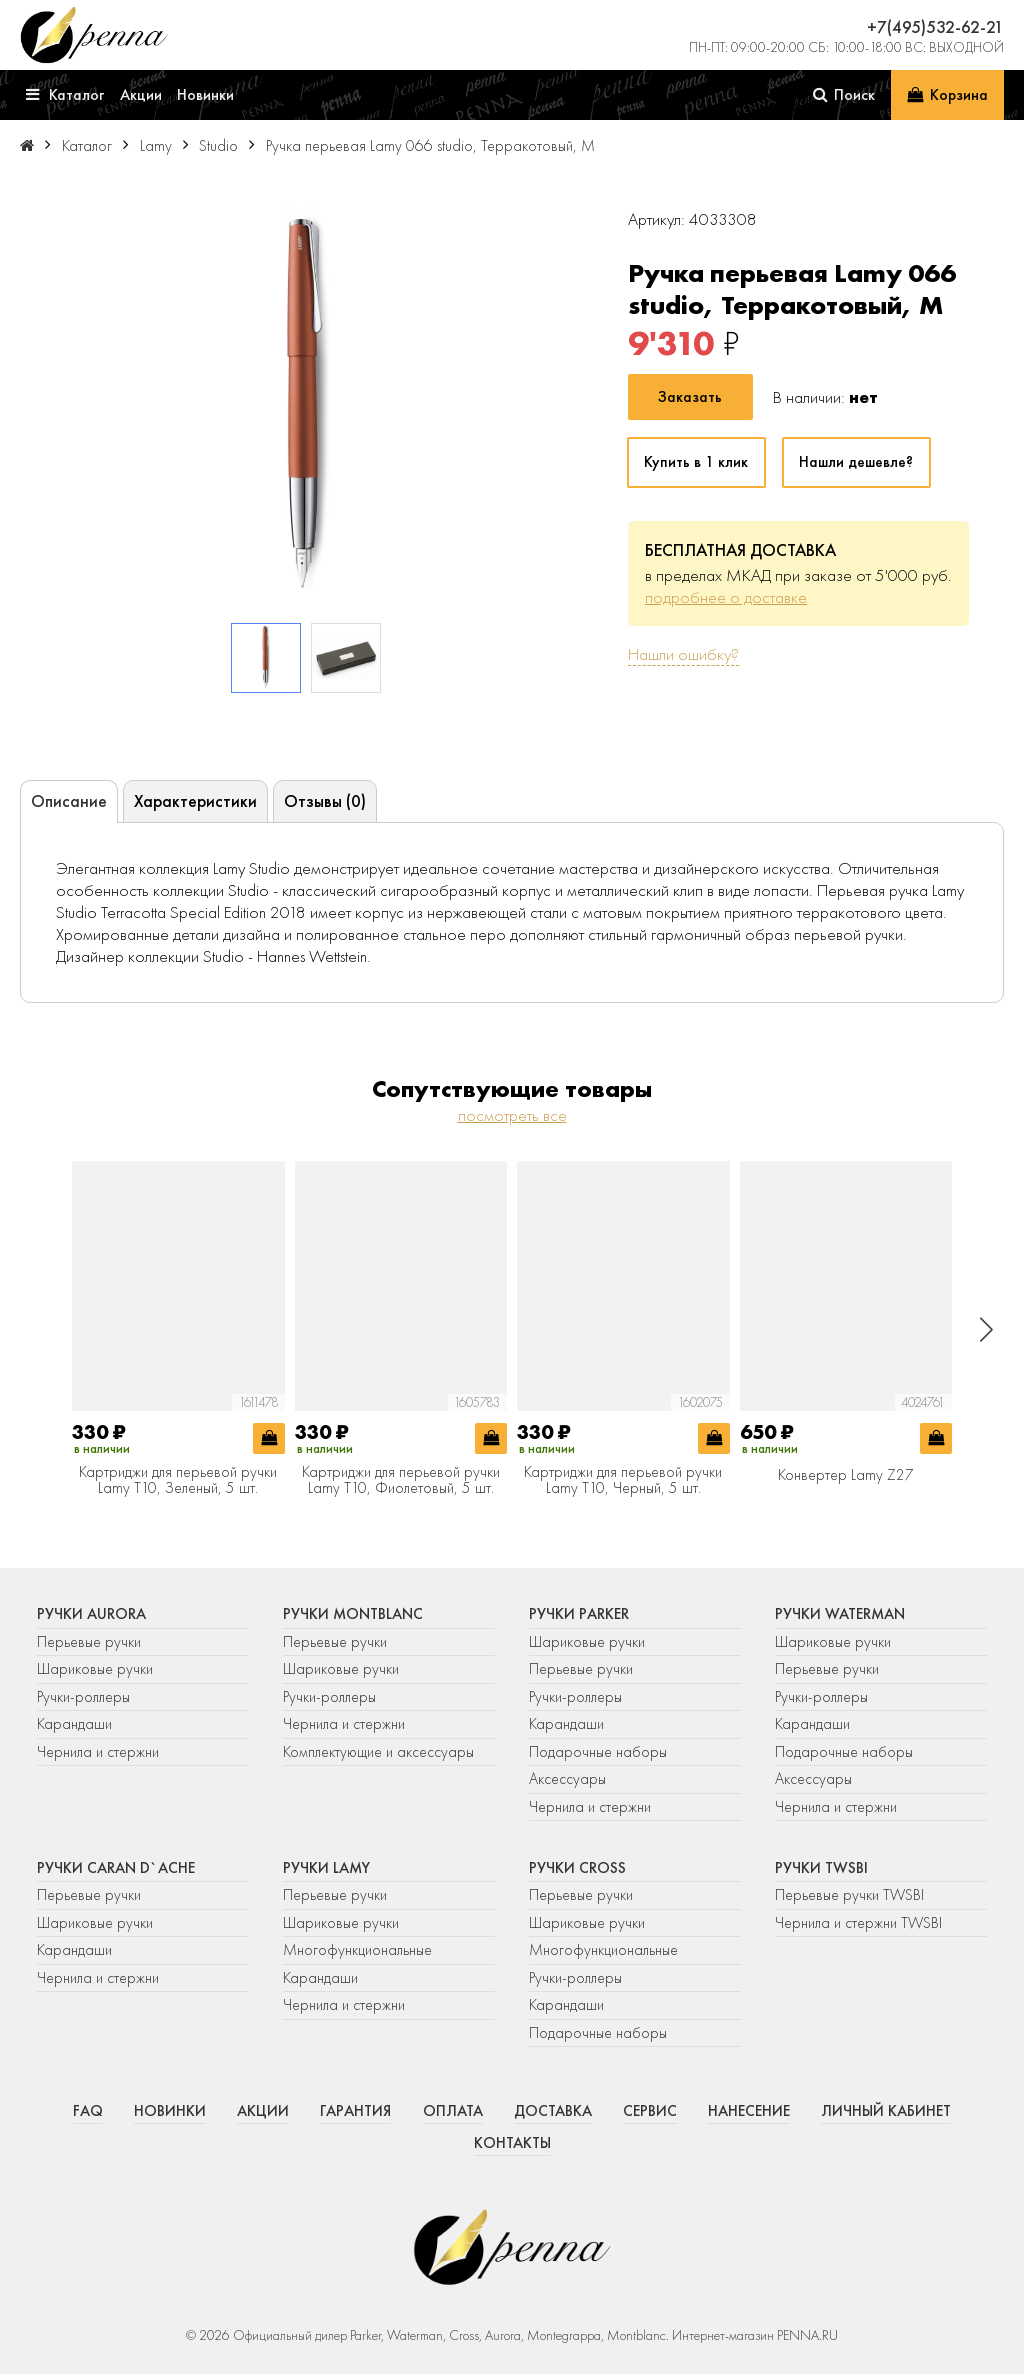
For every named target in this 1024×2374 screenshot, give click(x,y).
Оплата (453, 2111)
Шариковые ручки (95, 1669)
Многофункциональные (359, 1950)
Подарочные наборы (598, 1752)
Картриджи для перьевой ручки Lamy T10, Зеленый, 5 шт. (178, 1480)
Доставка (553, 2111)
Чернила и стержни (98, 1752)
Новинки (170, 2111)
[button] (986, 1329)
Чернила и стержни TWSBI (858, 1923)
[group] (306, 406)
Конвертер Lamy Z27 (846, 1476)
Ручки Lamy (326, 1868)
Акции (263, 2111)
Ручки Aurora (91, 1614)
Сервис (650, 2111)
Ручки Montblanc (353, 1614)
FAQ (88, 2111)
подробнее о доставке (726, 597)
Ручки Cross (577, 1868)
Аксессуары (567, 1779)
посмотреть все (512, 1115)
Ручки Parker (579, 1614)
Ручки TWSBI (821, 1868)
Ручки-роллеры (83, 1697)
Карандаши (74, 1724)
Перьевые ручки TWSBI (849, 1895)
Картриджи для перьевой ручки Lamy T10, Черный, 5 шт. (623, 1480)
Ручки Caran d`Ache (116, 1868)
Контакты (512, 2143)
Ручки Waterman (840, 1614)
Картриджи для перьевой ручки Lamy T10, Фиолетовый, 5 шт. (401, 1480)
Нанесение (749, 2111)
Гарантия (355, 2111)
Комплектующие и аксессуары (378, 1752)
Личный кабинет (886, 2111)
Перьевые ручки (89, 1642)
